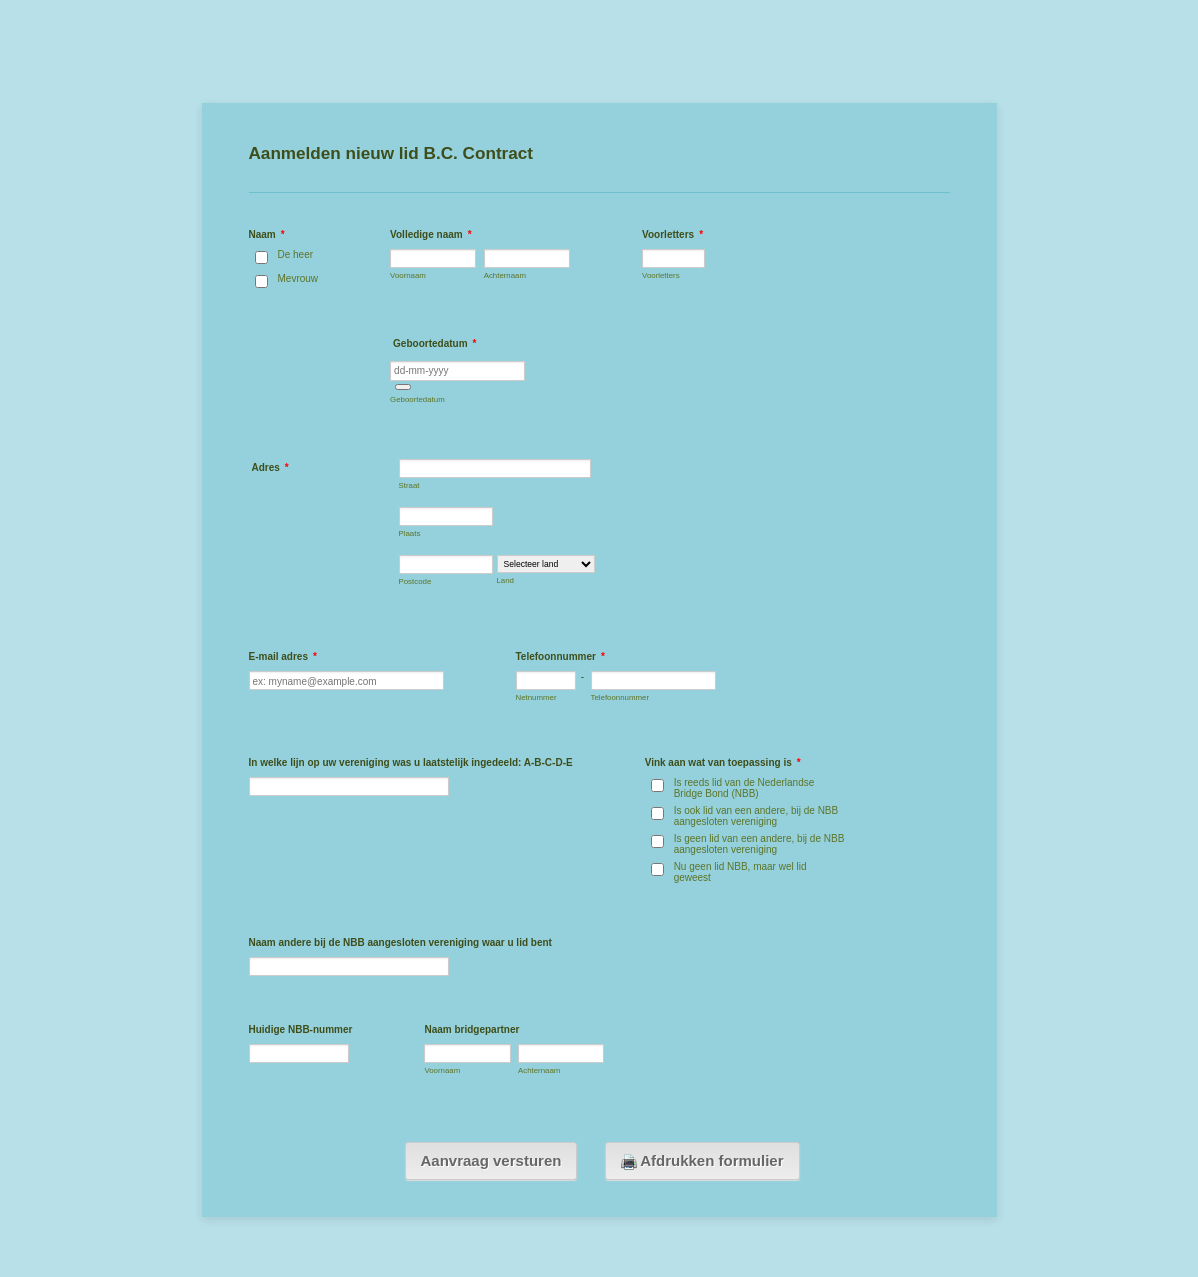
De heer (296, 254)
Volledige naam (431, 234)
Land (505, 580)
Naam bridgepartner (471, 1029)
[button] (403, 387)
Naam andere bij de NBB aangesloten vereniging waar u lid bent (400, 942)
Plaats (410, 533)
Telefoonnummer (560, 656)
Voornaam (408, 275)
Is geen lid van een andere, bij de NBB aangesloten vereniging (759, 844)
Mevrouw (298, 278)
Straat (409, 485)
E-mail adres (283, 656)
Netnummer (536, 697)
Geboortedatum (417, 399)
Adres (270, 467)
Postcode (415, 581)
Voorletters (672, 234)
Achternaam (505, 275)
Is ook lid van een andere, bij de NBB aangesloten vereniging (756, 816)
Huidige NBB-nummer (301, 1029)
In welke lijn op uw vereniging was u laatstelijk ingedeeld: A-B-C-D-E (411, 762)
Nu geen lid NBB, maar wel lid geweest (740, 872)
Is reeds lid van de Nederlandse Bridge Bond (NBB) (744, 788)
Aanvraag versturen (491, 1160)
